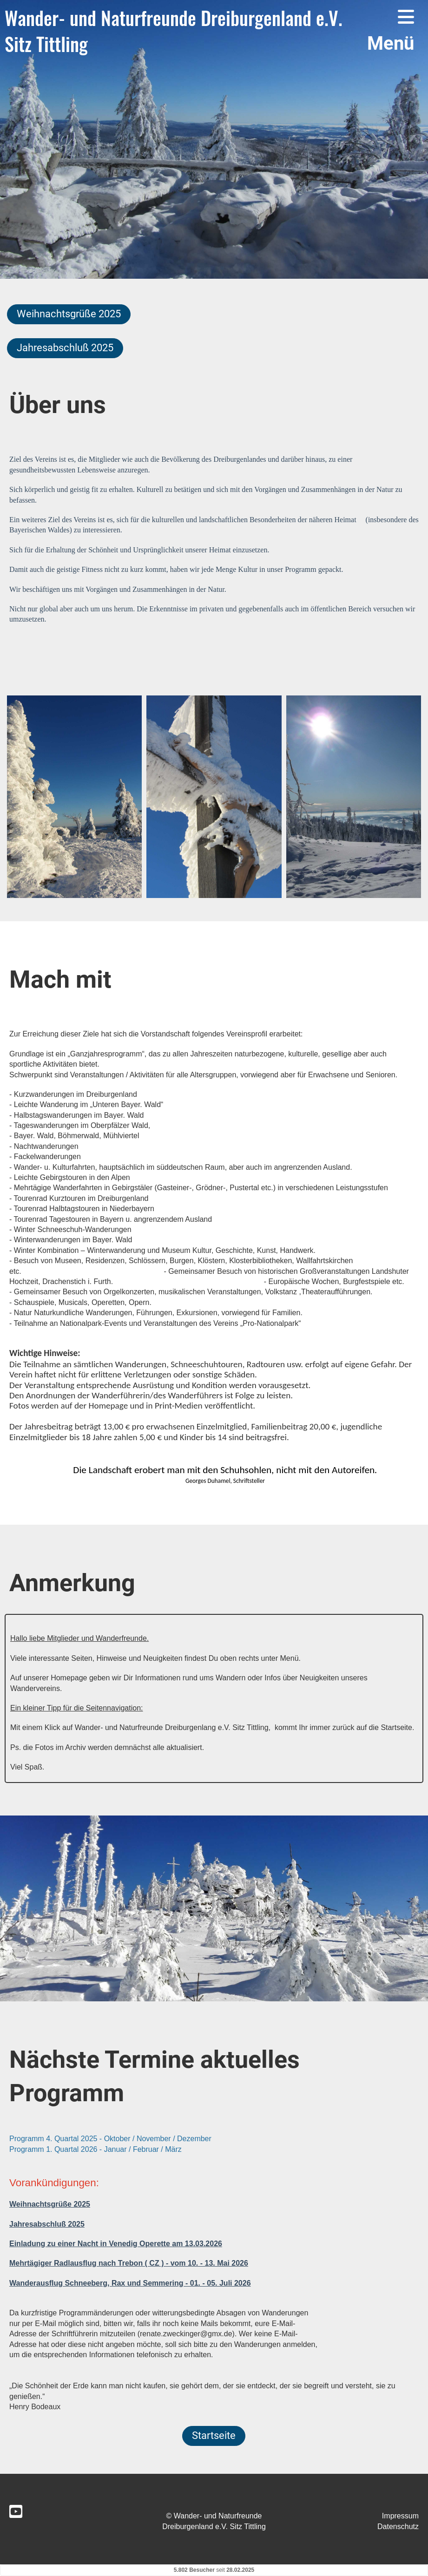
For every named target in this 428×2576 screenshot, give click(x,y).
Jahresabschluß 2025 (65, 348)
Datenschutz (398, 2526)
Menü (390, 30)
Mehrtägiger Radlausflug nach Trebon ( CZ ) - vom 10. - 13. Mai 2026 (128, 2263)
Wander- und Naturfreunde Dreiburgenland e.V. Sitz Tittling (173, 31)
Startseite (214, 2435)
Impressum (400, 2516)
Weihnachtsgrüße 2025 (69, 314)
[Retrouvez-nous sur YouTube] (15, 2512)
